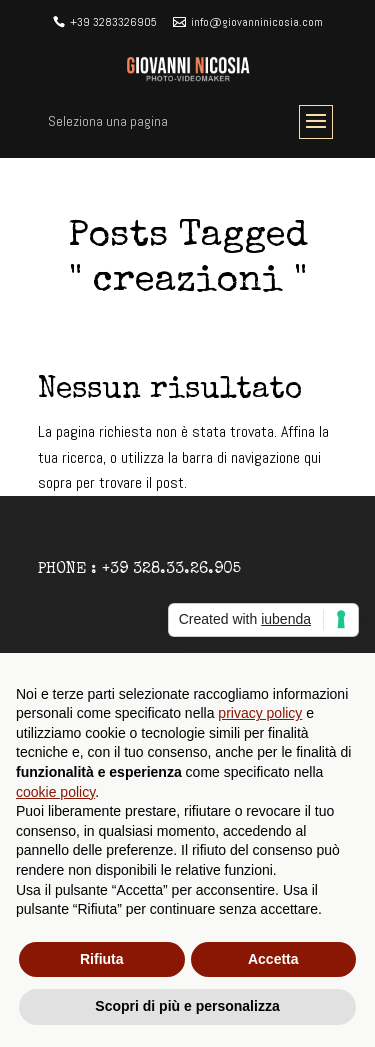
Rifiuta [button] (102, 959)
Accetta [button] (273, 959)
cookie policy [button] (55, 792)
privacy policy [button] (260, 713)
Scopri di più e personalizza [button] (187, 1006)
